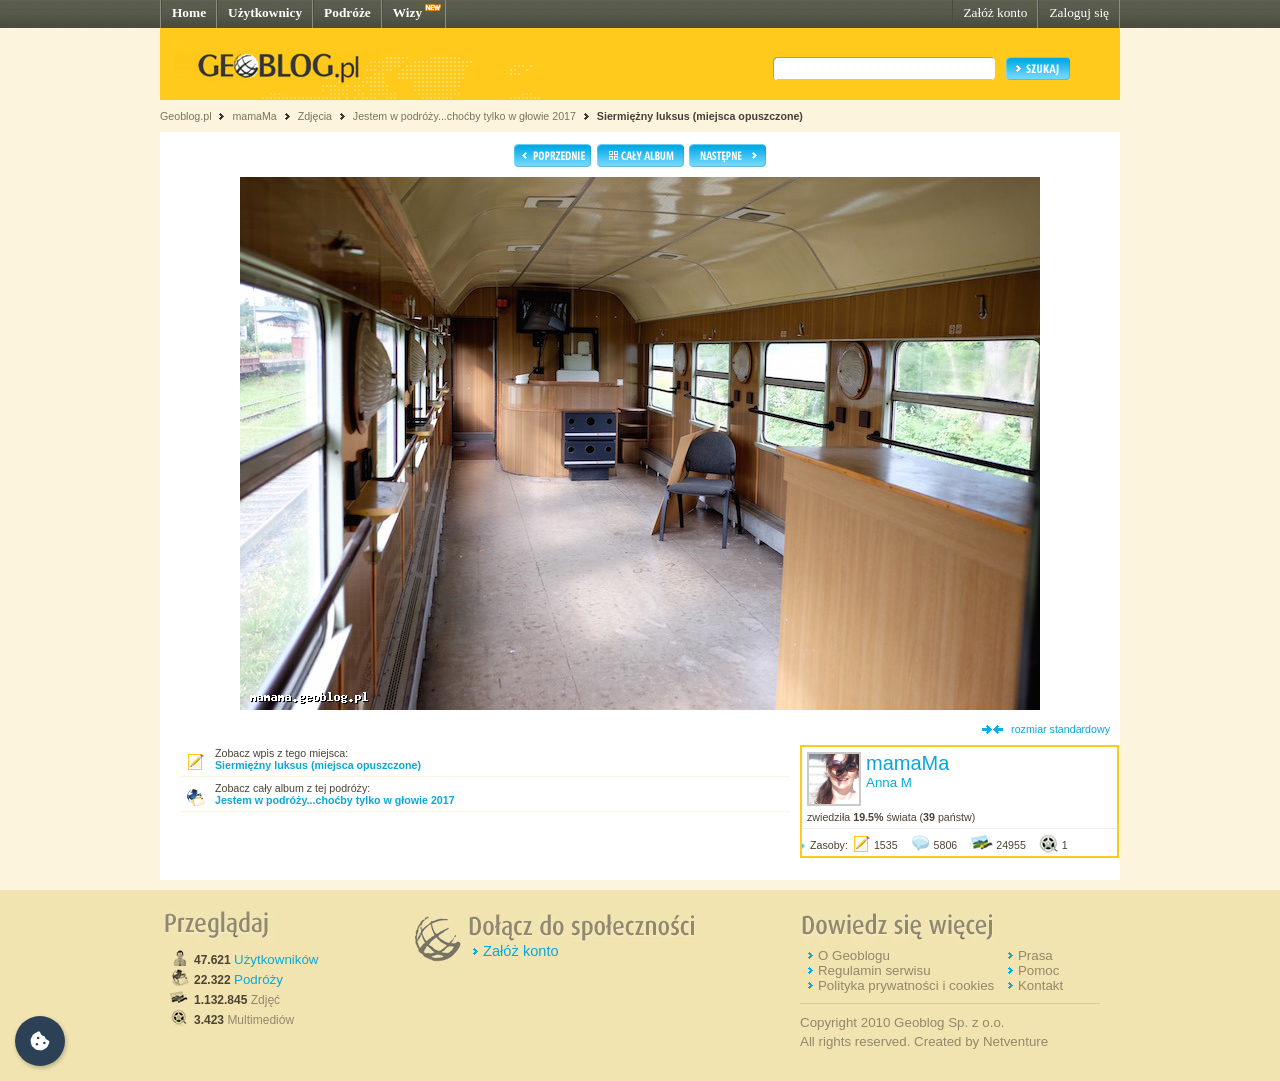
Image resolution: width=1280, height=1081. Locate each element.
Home (189, 12)
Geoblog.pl (186, 116)
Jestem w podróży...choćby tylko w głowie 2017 (464, 116)
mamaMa (254, 116)
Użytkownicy (265, 12)
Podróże (347, 12)
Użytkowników (276, 959)
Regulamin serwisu (874, 970)
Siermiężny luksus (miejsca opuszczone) (700, 116)
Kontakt (1040, 985)
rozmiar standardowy (1060, 729)
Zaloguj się (1079, 12)
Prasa (1035, 955)
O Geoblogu (854, 955)
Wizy (407, 12)
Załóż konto (995, 12)
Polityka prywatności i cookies (906, 985)
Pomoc (1038, 970)
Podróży (258, 979)
